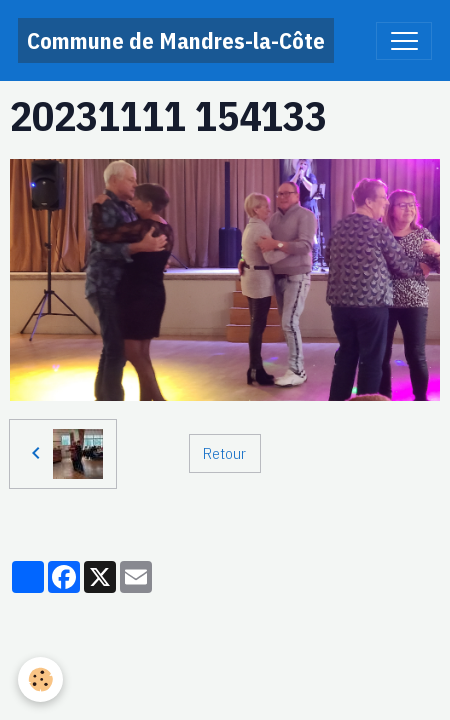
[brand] (176, 40)
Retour (224, 453)
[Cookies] (40, 679)
